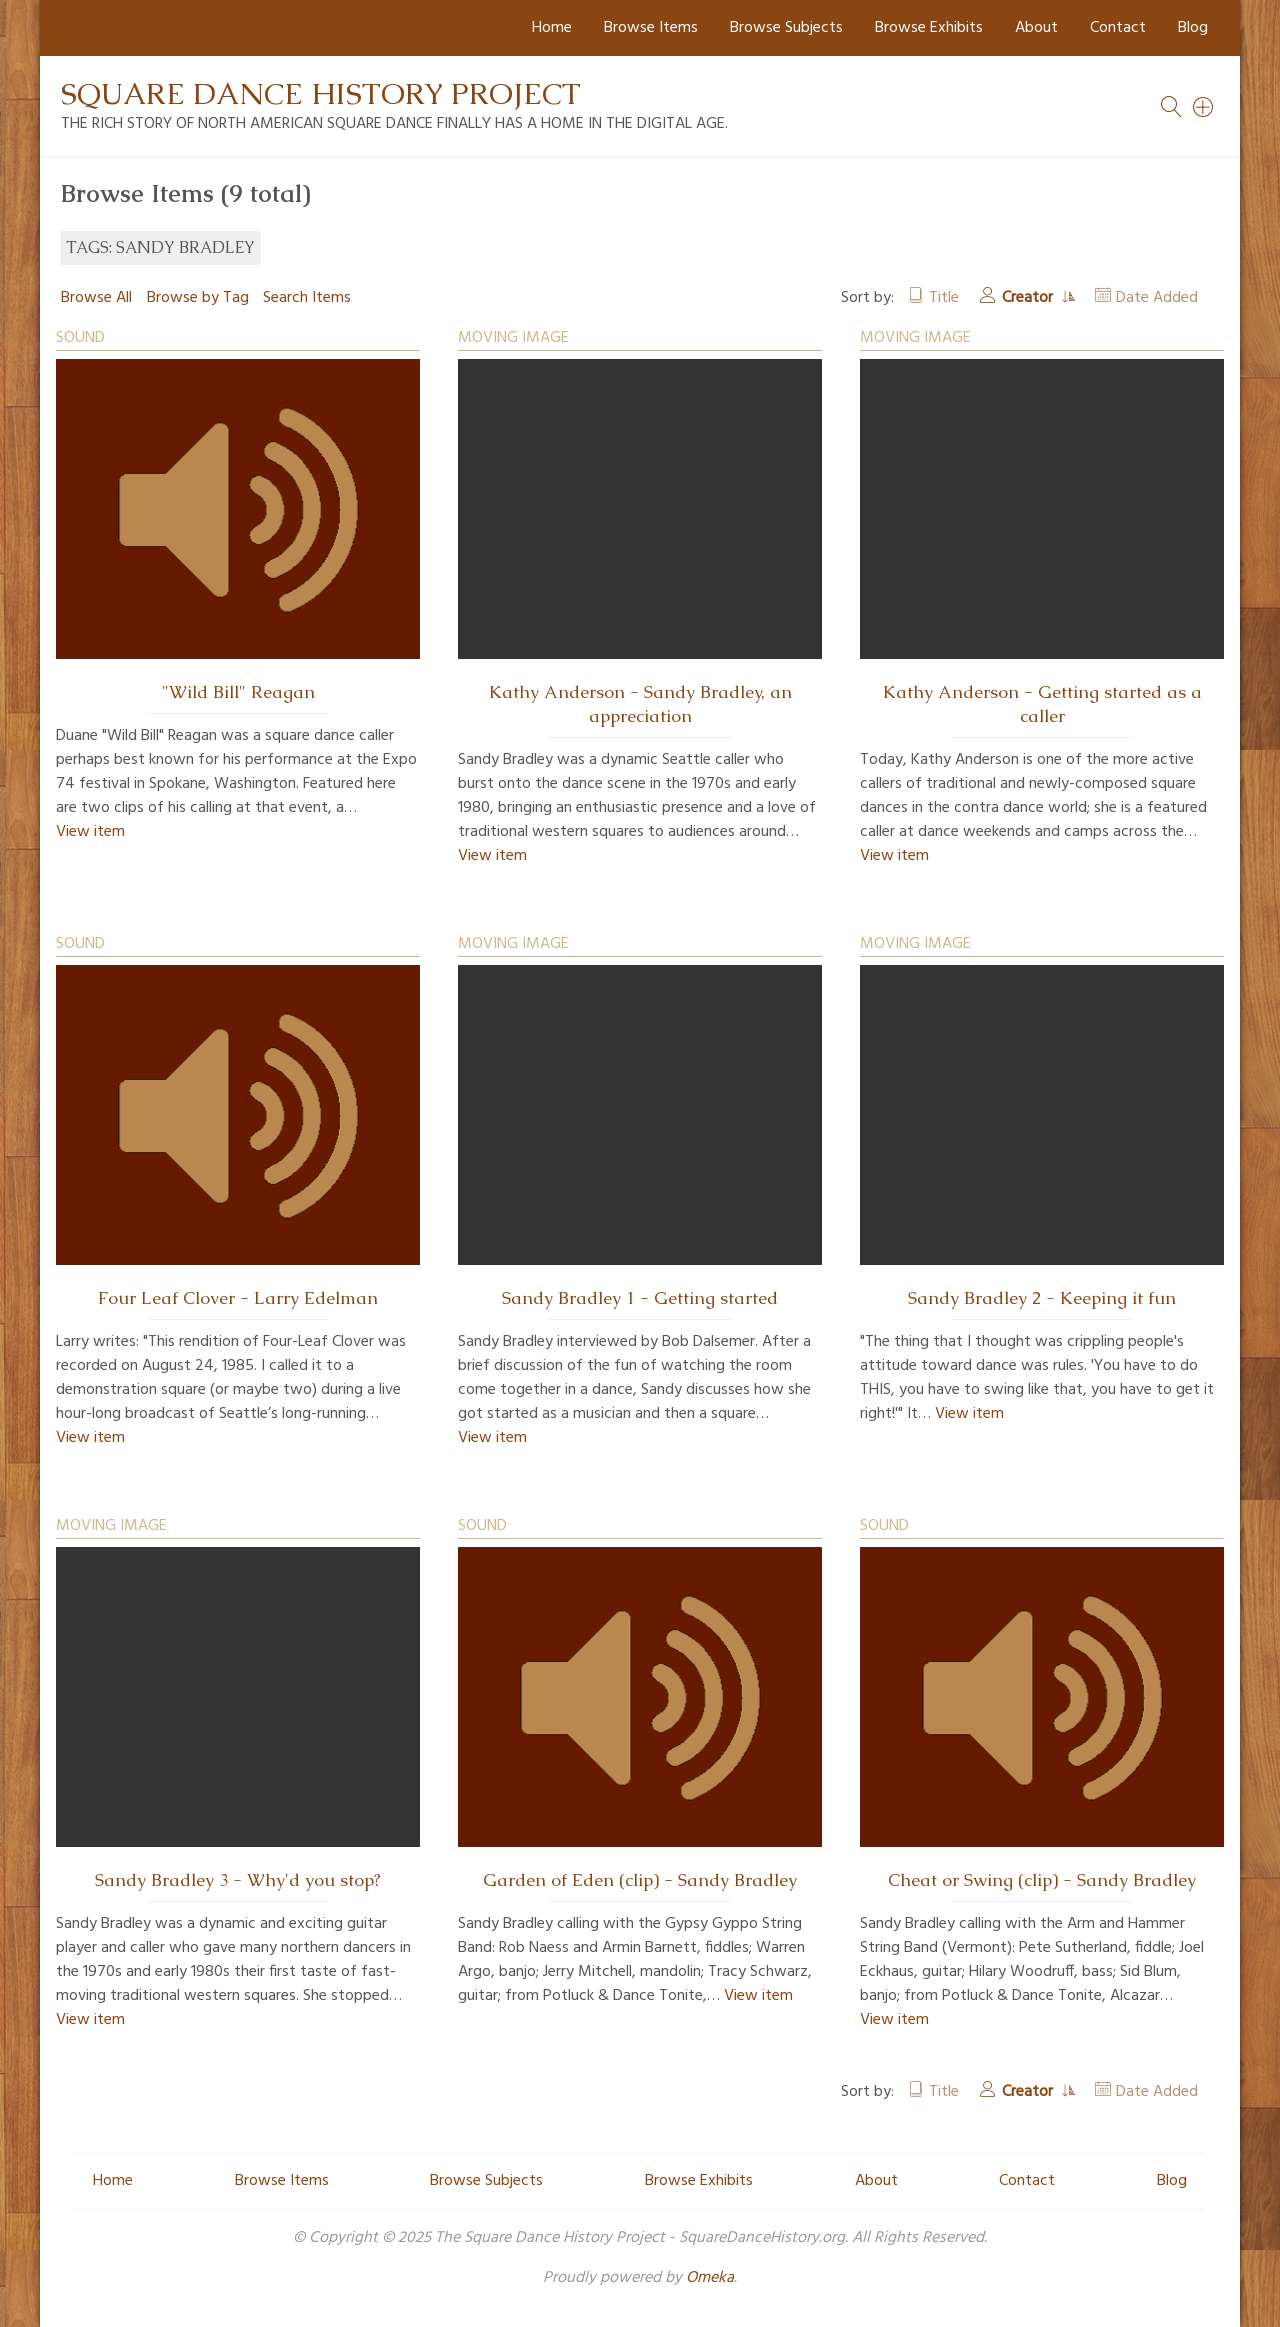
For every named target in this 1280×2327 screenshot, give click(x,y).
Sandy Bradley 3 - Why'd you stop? (238, 1880)
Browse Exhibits (929, 28)
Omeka (710, 2278)
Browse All (96, 298)
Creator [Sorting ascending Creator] (1029, 298)
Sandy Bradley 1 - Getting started (640, 1298)
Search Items (307, 298)
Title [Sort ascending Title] (944, 298)
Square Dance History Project (321, 93)
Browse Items (651, 28)
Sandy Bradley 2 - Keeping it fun (1042, 1298)
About (1036, 28)
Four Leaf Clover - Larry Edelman (238, 1298)
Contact (1118, 28)
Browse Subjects (786, 28)
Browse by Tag (198, 298)
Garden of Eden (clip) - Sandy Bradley (640, 1880)
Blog (1193, 28)
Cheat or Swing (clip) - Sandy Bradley (1042, 1880)
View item (90, 832)
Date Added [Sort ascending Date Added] (1157, 298)
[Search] (1204, 107)
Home (552, 28)
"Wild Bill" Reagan (238, 692)
